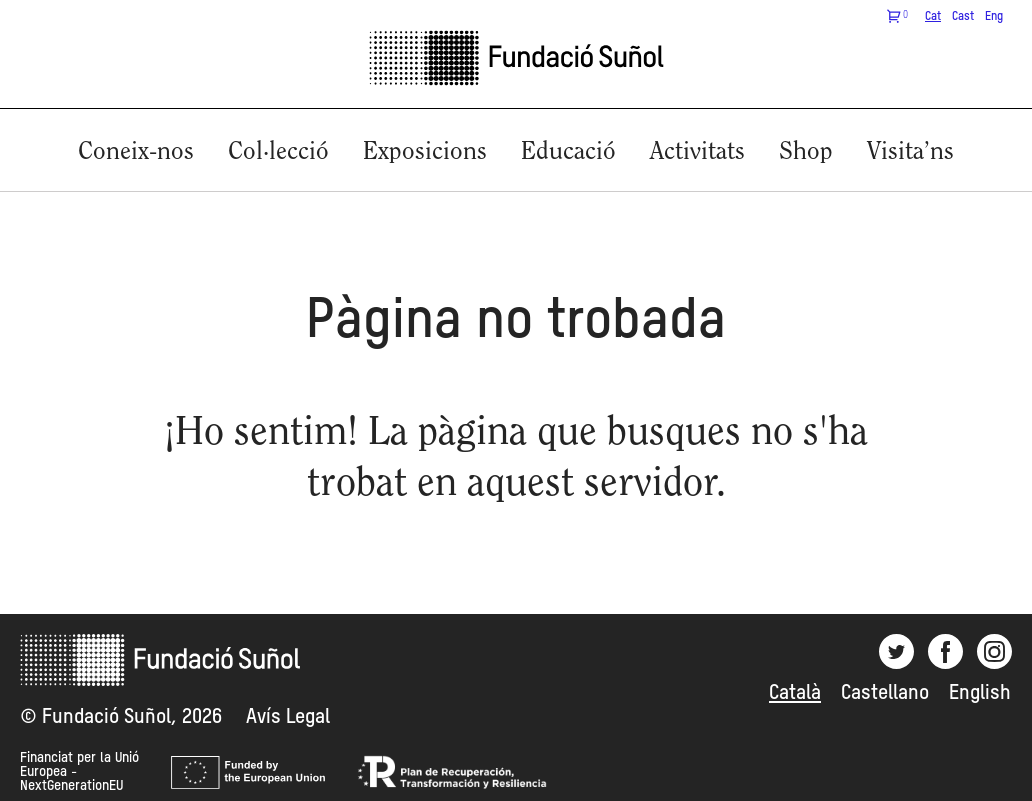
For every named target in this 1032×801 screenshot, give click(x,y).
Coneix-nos (136, 152)
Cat (933, 17)
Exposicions (425, 152)
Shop (806, 152)
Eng (994, 17)
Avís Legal (288, 718)
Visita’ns (910, 152)
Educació (568, 152)
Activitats (697, 152)
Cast (963, 17)
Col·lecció (278, 152)
